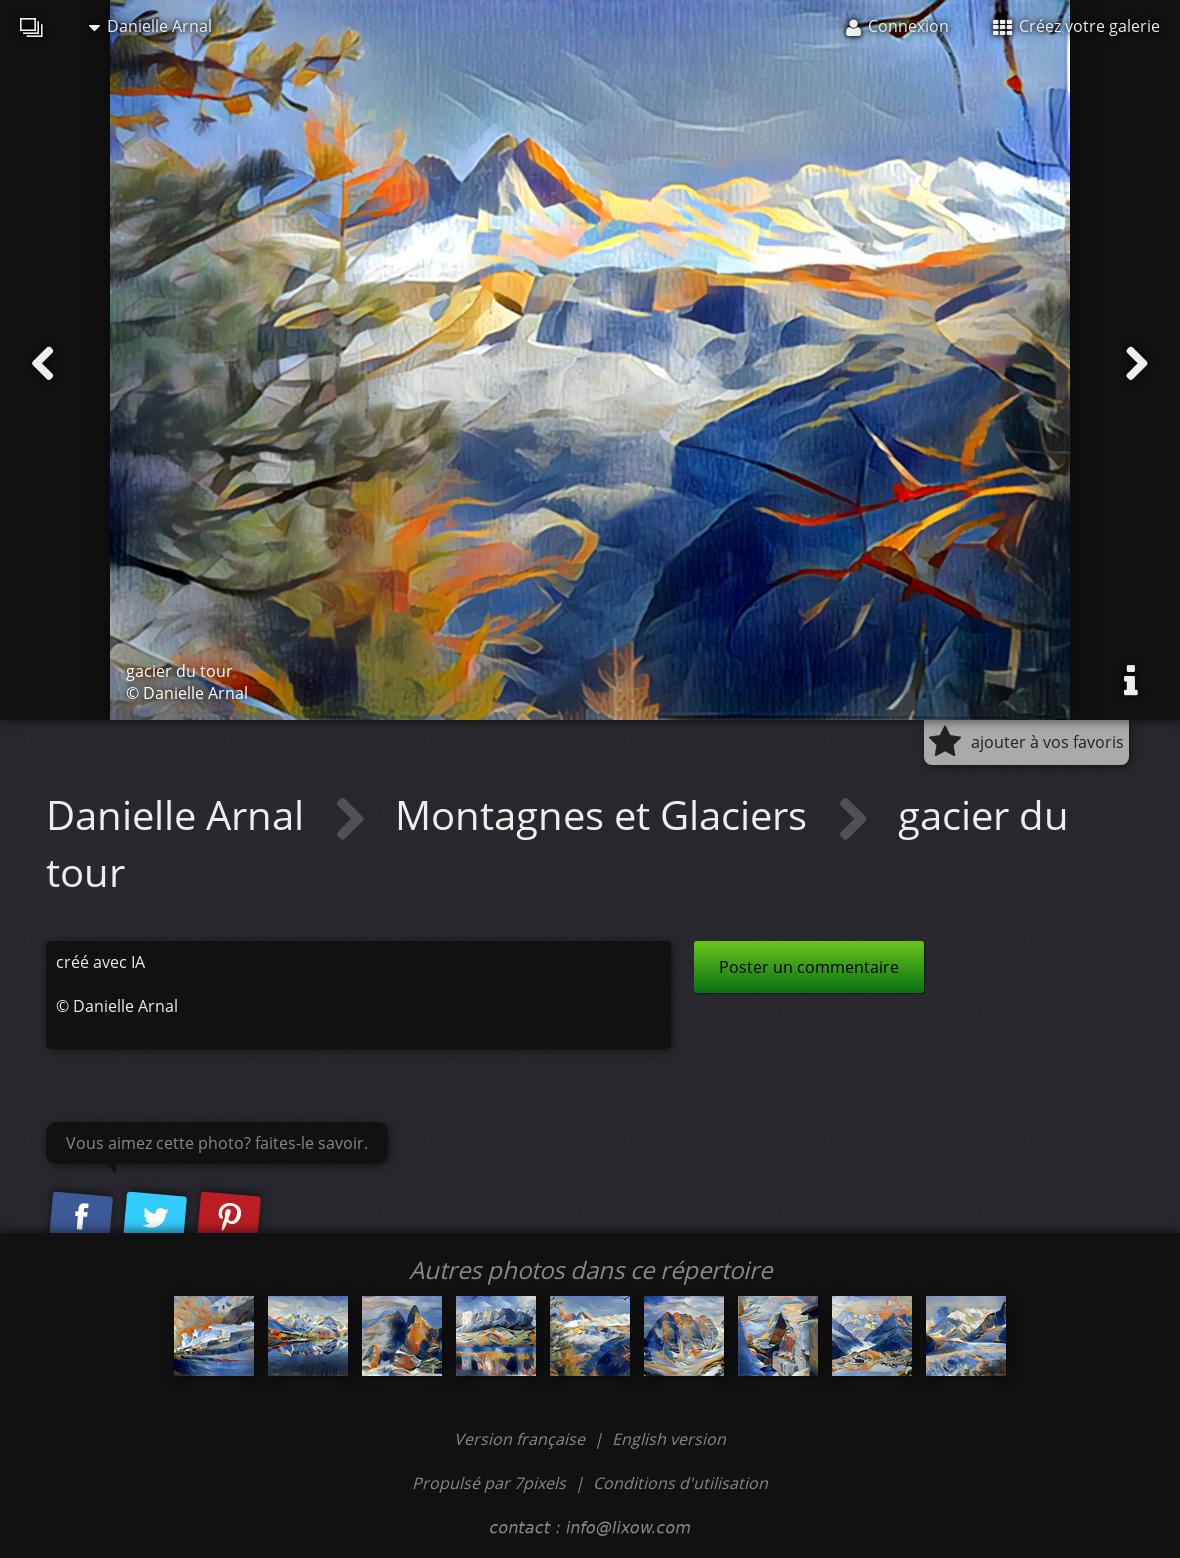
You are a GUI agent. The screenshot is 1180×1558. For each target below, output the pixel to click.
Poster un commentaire (809, 967)
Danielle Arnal (150, 26)
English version (669, 1439)
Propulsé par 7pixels (489, 1483)
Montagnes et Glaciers (606, 814)
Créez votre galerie (1076, 26)
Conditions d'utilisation (680, 1483)
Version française (521, 1439)
